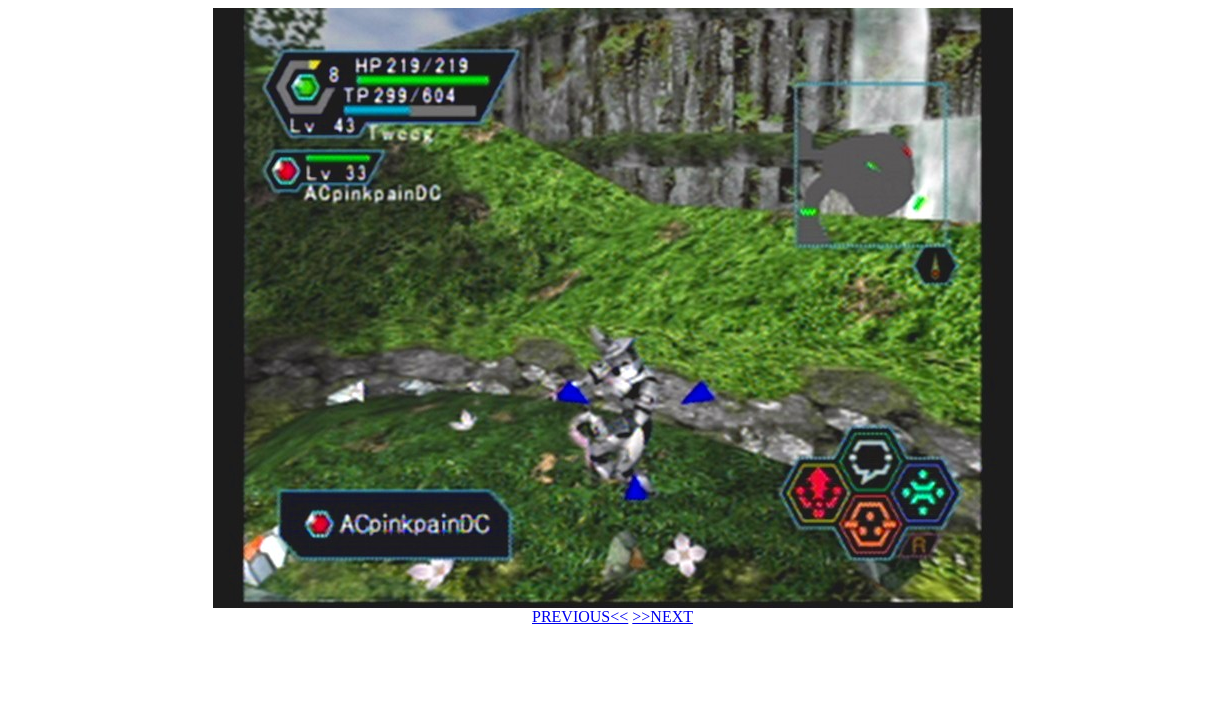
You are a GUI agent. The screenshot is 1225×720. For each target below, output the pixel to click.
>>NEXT (662, 616)
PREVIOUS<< (580, 616)
